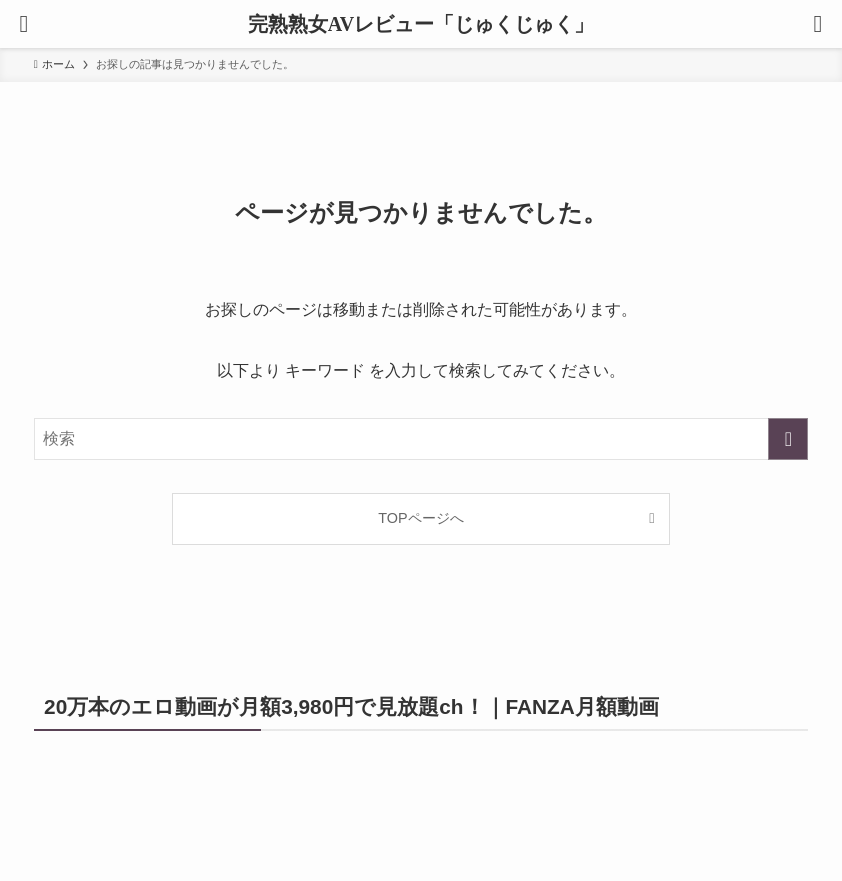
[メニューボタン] (24, 24)
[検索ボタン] (818, 24)
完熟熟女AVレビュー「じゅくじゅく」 (421, 24)
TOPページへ (420, 518)
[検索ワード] (421, 439)
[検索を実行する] (788, 439)
